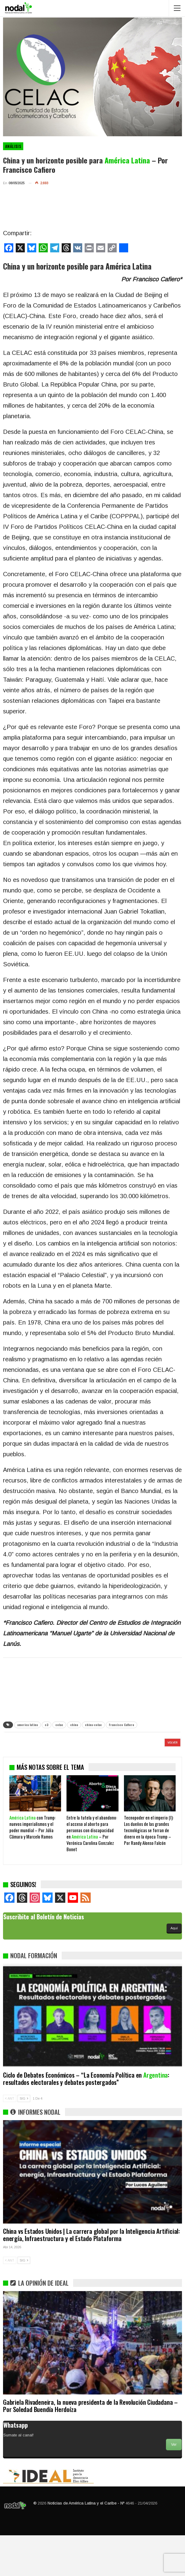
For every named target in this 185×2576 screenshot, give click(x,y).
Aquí (174, 1969)
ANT (9, 2139)
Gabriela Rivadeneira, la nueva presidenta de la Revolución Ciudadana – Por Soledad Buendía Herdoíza (90, 2446)
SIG (24, 2139)
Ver (174, 2485)
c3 (46, 1724)
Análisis (13, 146)
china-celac (93, 1724)
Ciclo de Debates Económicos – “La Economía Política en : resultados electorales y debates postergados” (86, 2119)
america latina (27, 1724)
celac (59, 1724)
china (74, 1724)
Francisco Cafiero (121, 1724)
